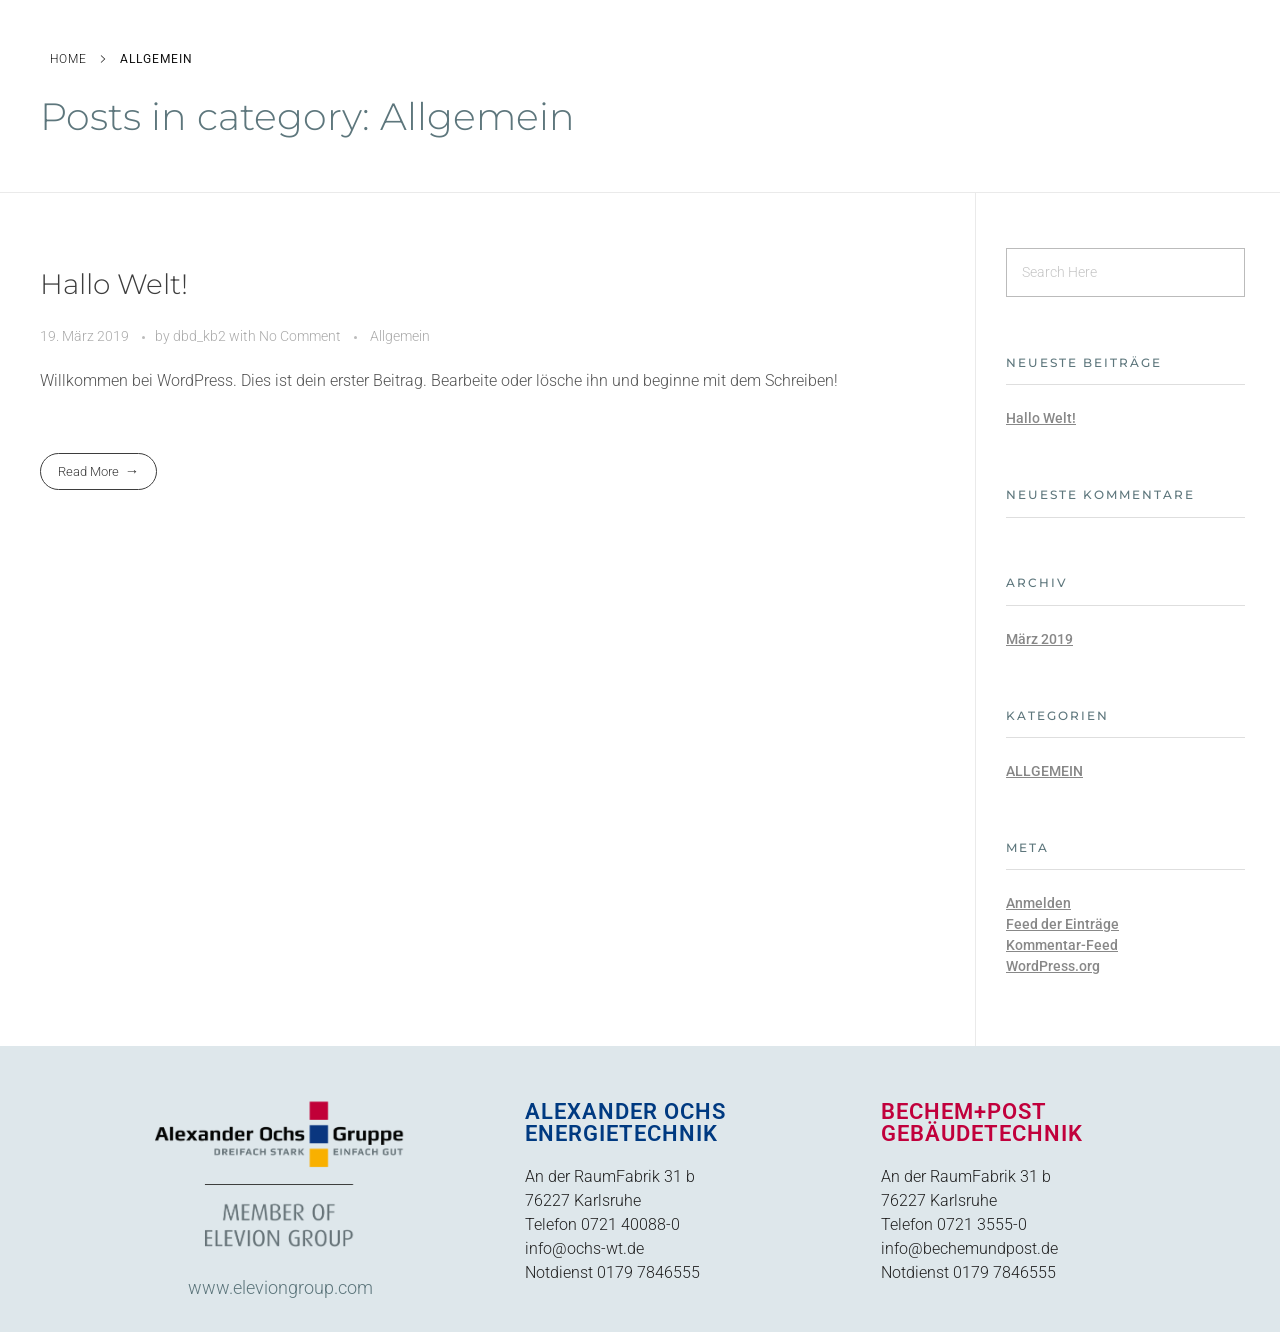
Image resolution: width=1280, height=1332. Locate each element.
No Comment (300, 336)
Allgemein (400, 336)
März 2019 (1039, 639)
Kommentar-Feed (1062, 945)
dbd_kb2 (201, 336)
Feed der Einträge (1062, 924)
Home (68, 59)
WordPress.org (1053, 966)
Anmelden (1038, 903)
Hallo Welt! (114, 284)
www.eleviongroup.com (280, 1288)
